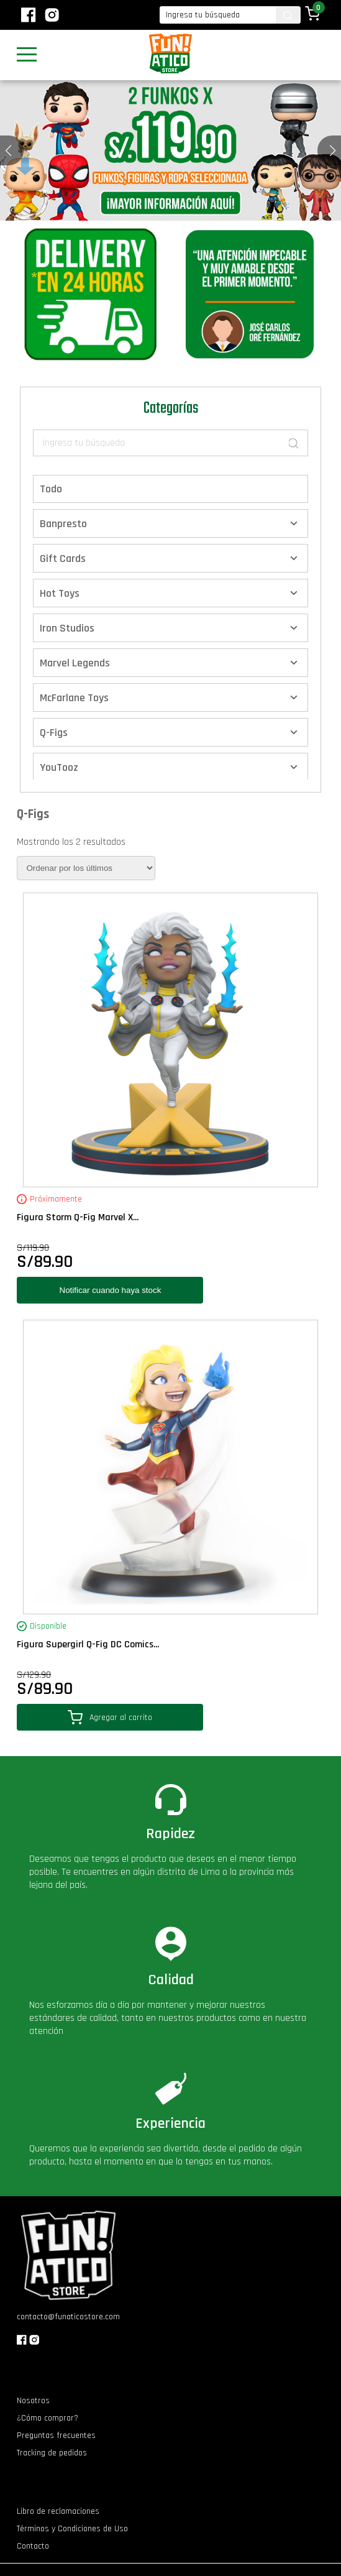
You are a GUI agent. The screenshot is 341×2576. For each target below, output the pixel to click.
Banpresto (63, 524)
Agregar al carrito (110, 1717)
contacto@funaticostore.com (68, 2316)
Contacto (33, 2546)
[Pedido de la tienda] (86, 868)
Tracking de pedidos (52, 2453)
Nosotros (33, 2400)
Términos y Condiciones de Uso (72, 2528)
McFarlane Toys (74, 698)
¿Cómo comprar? (47, 2418)
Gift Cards (63, 558)
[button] (332, 150)
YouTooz (59, 767)
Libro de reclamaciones (58, 2511)
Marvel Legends (75, 663)
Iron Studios (67, 628)
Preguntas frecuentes (56, 2435)
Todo (51, 489)
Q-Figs (54, 732)
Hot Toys (60, 593)
